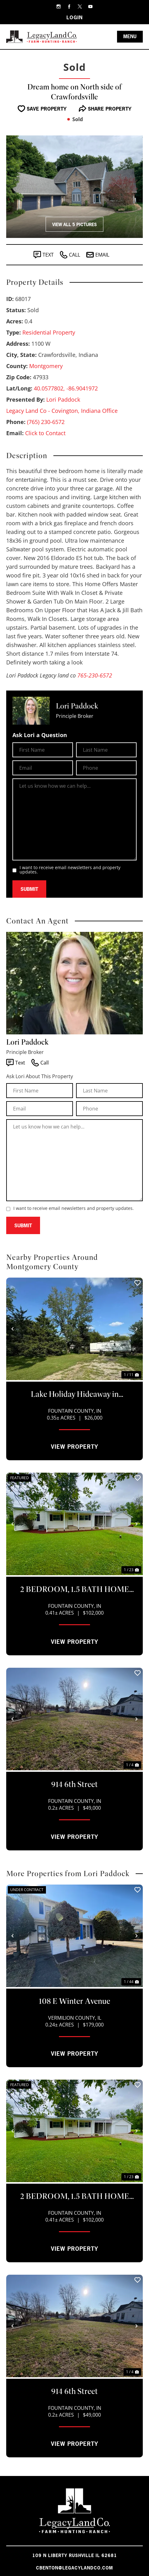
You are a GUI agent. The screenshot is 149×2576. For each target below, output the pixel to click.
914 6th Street (74, 1784)
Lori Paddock (63, 399)
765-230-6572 (94, 675)
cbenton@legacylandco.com (74, 2568)
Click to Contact (45, 433)
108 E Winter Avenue (74, 2001)
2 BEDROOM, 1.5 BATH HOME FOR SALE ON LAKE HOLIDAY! (74, 1589)
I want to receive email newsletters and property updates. (70, 869)
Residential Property (48, 332)
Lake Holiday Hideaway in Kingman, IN (75, 1394)
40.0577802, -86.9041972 (66, 388)
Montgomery (46, 366)
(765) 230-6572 (46, 422)
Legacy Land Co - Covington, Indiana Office (62, 410)
